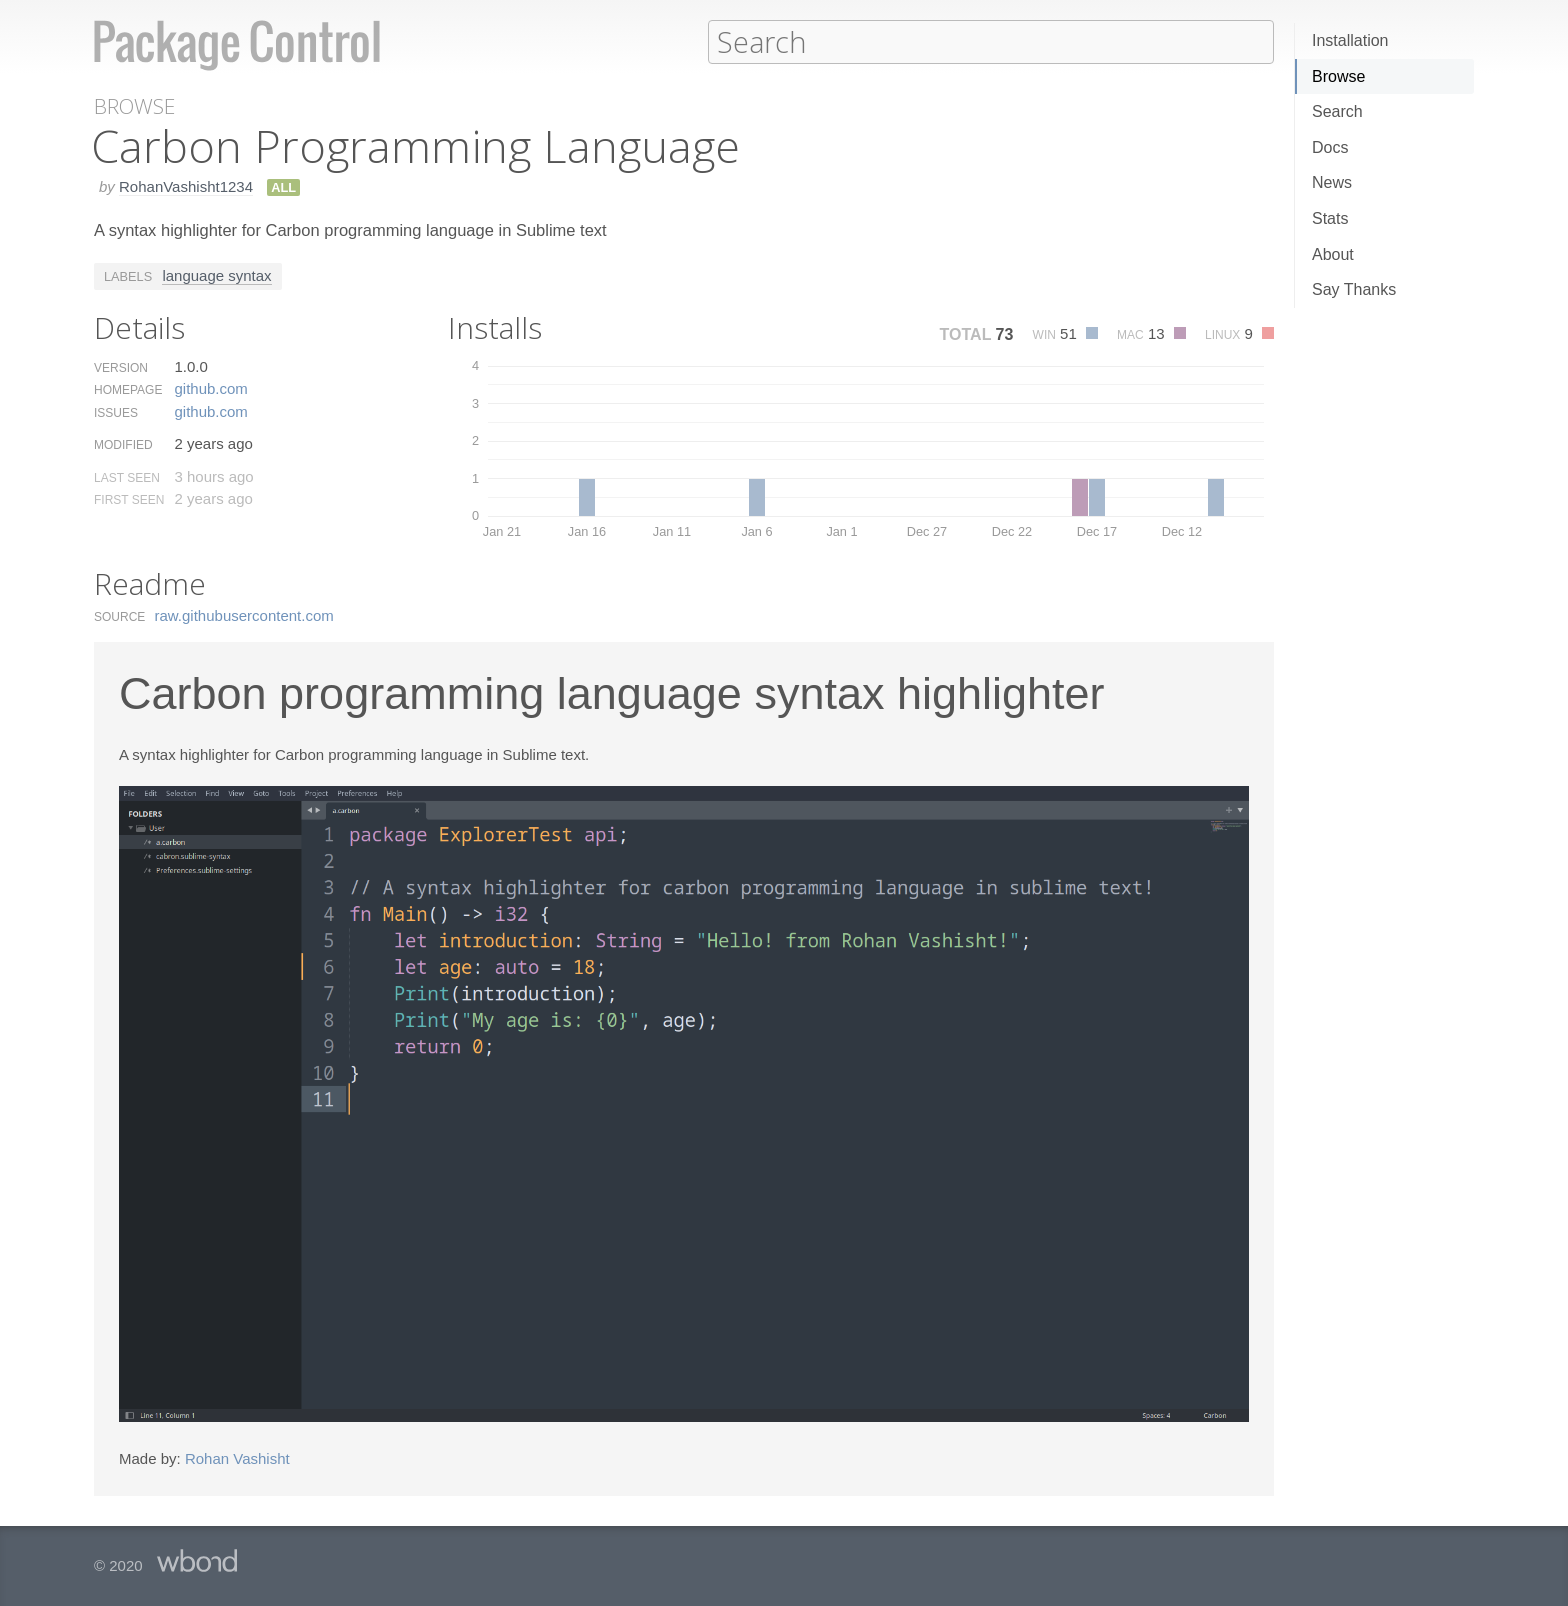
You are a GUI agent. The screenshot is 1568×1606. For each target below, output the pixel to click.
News (1332, 182)
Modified (123, 444)
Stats (1330, 218)
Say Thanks (1354, 289)
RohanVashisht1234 (186, 185)
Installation (1350, 40)
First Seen (129, 499)
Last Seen (127, 477)
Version (121, 367)
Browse (1338, 76)
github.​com (210, 387)
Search (1337, 111)
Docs (1330, 147)
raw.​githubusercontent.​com (244, 614)
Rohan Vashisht (237, 1457)
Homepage (128, 389)
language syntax (216, 274)
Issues (116, 412)
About (1333, 254)
